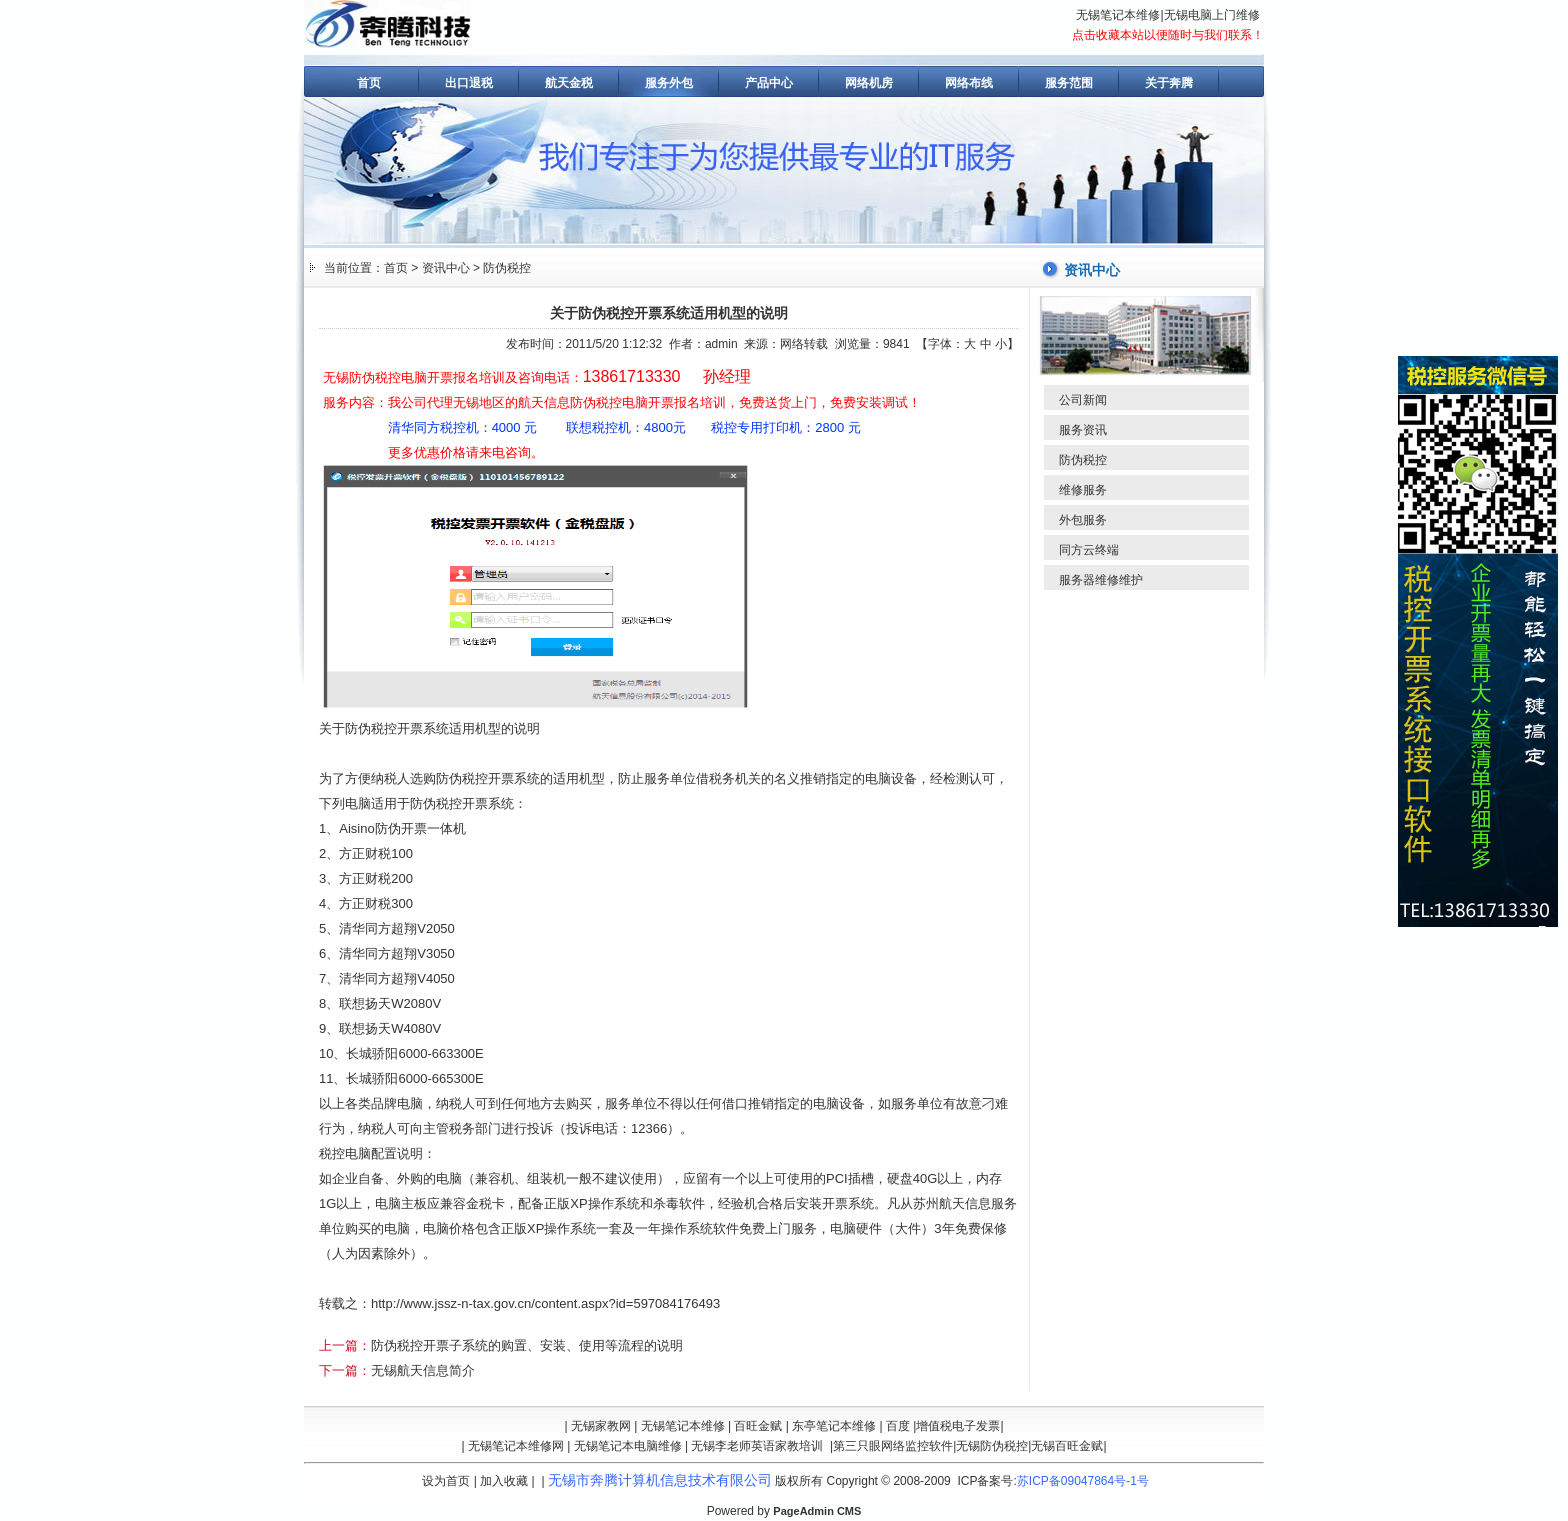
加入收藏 (504, 1481)
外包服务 (1083, 520)
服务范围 (1069, 83)
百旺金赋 (758, 1426)
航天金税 (569, 83)
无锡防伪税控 (992, 1446)
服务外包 (669, 83)
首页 (369, 83)
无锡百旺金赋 (1067, 1446)
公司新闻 (1083, 400)
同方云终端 (1089, 550)
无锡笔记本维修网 (516, 1446)
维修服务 (1083, 490)
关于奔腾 (1169, 83)
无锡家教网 (601, 1426)
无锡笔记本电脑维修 (628, 1446)
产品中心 (769, 83)
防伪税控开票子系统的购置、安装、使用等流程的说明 (527, 1345)
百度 (898, 1426)
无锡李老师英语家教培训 (757, 1446)
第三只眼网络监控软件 (893, 1446)
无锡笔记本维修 (1118, 15)
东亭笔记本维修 (834, 1426)
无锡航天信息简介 (423, 1370)
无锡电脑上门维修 (1212, 15)
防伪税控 (507, 268)
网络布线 (969, 83)
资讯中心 (446, 268)
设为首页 (446, 1481)
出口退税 (469, 83)
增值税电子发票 (958, 1426)
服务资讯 (1083, 430)
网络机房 (869, 83)
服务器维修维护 (1101, 580)
